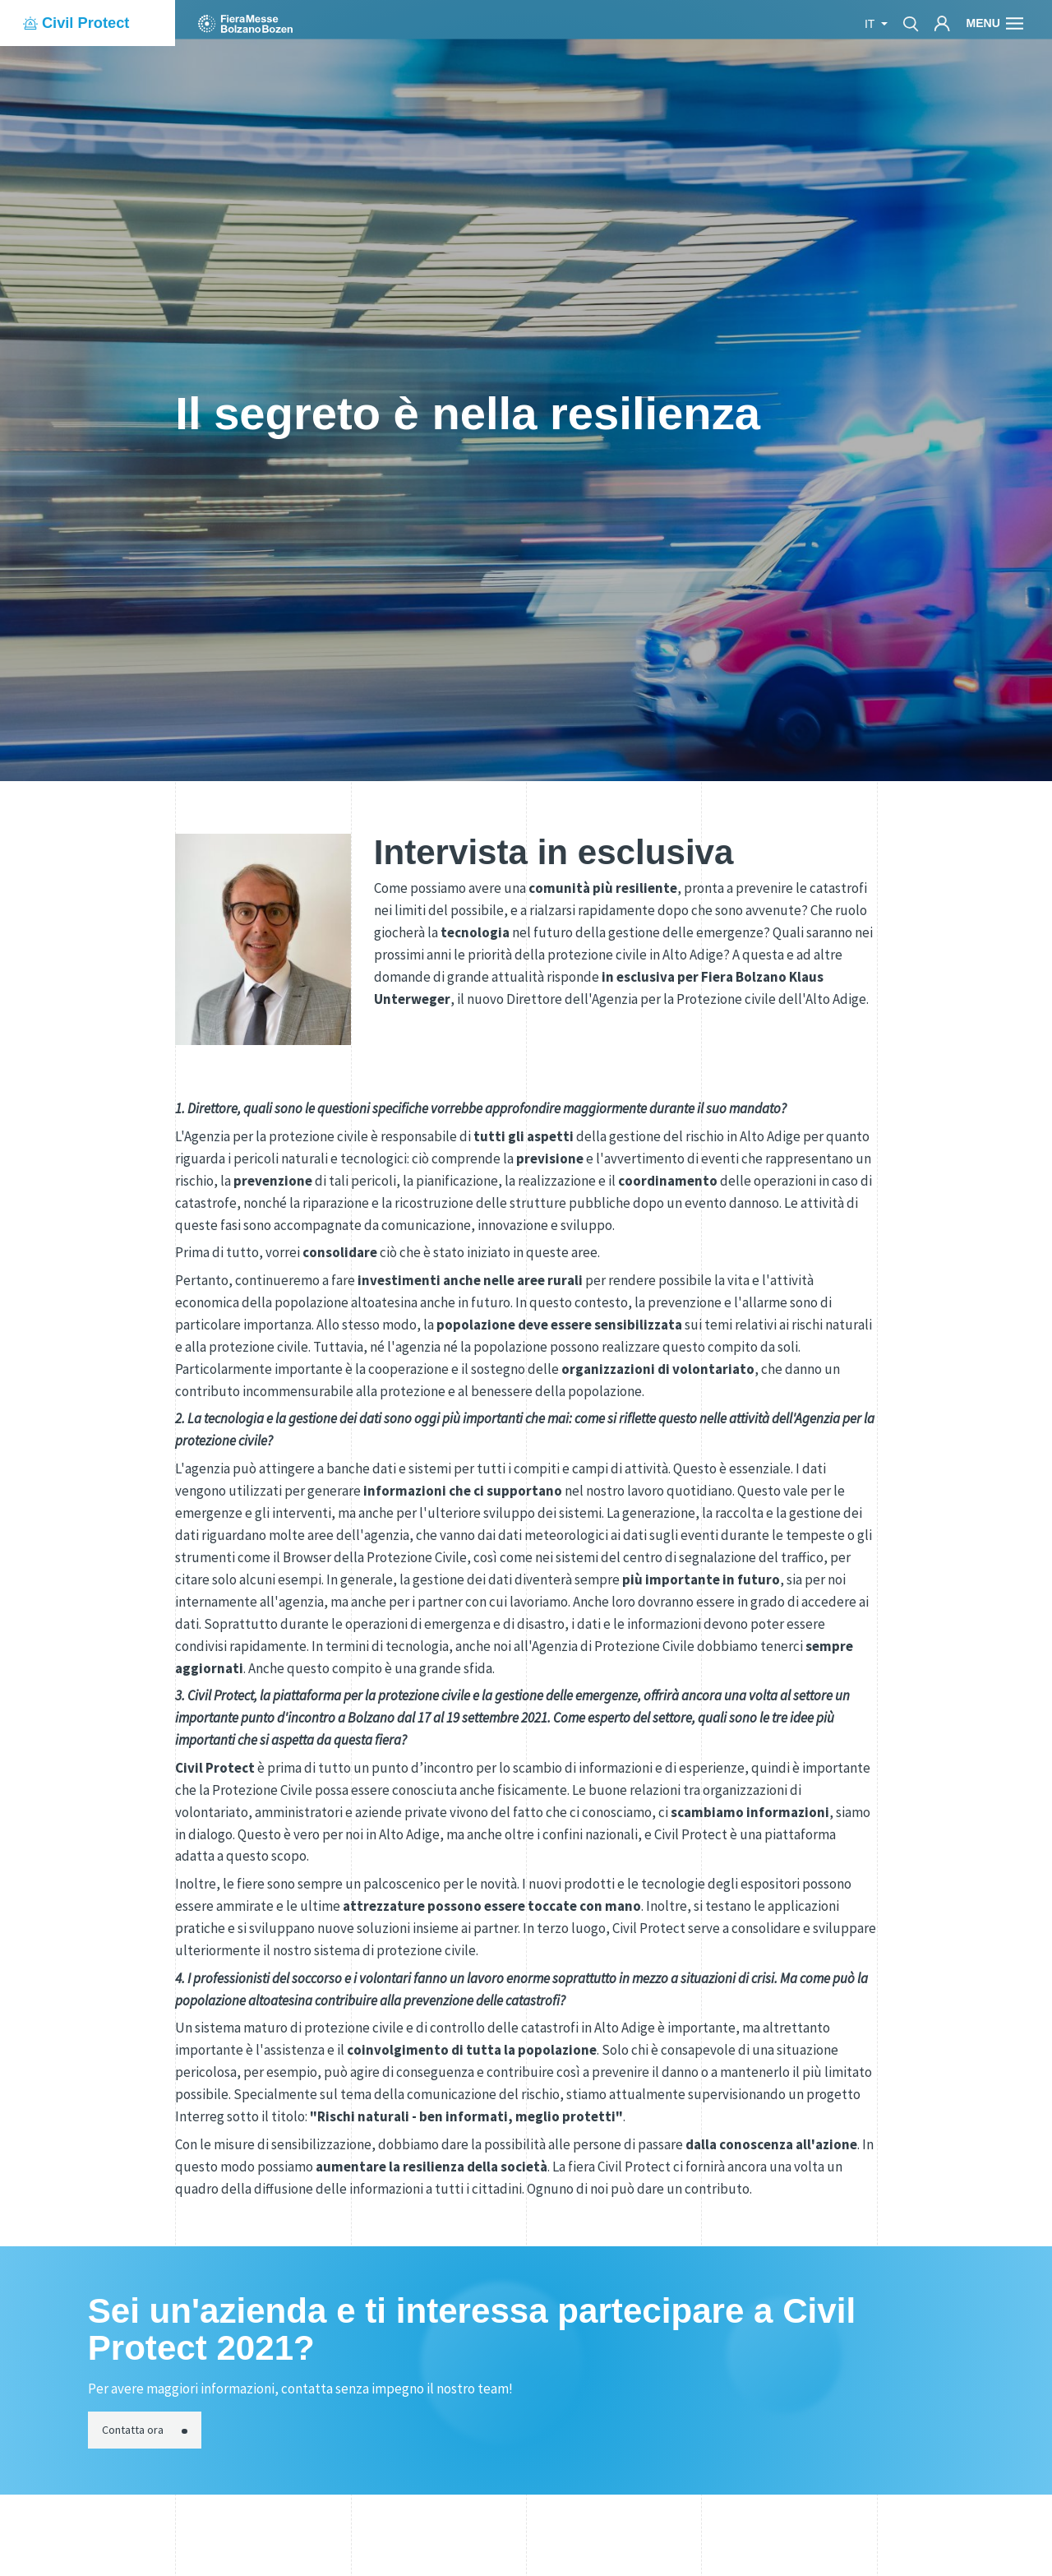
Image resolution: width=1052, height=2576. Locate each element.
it (871, 23)
